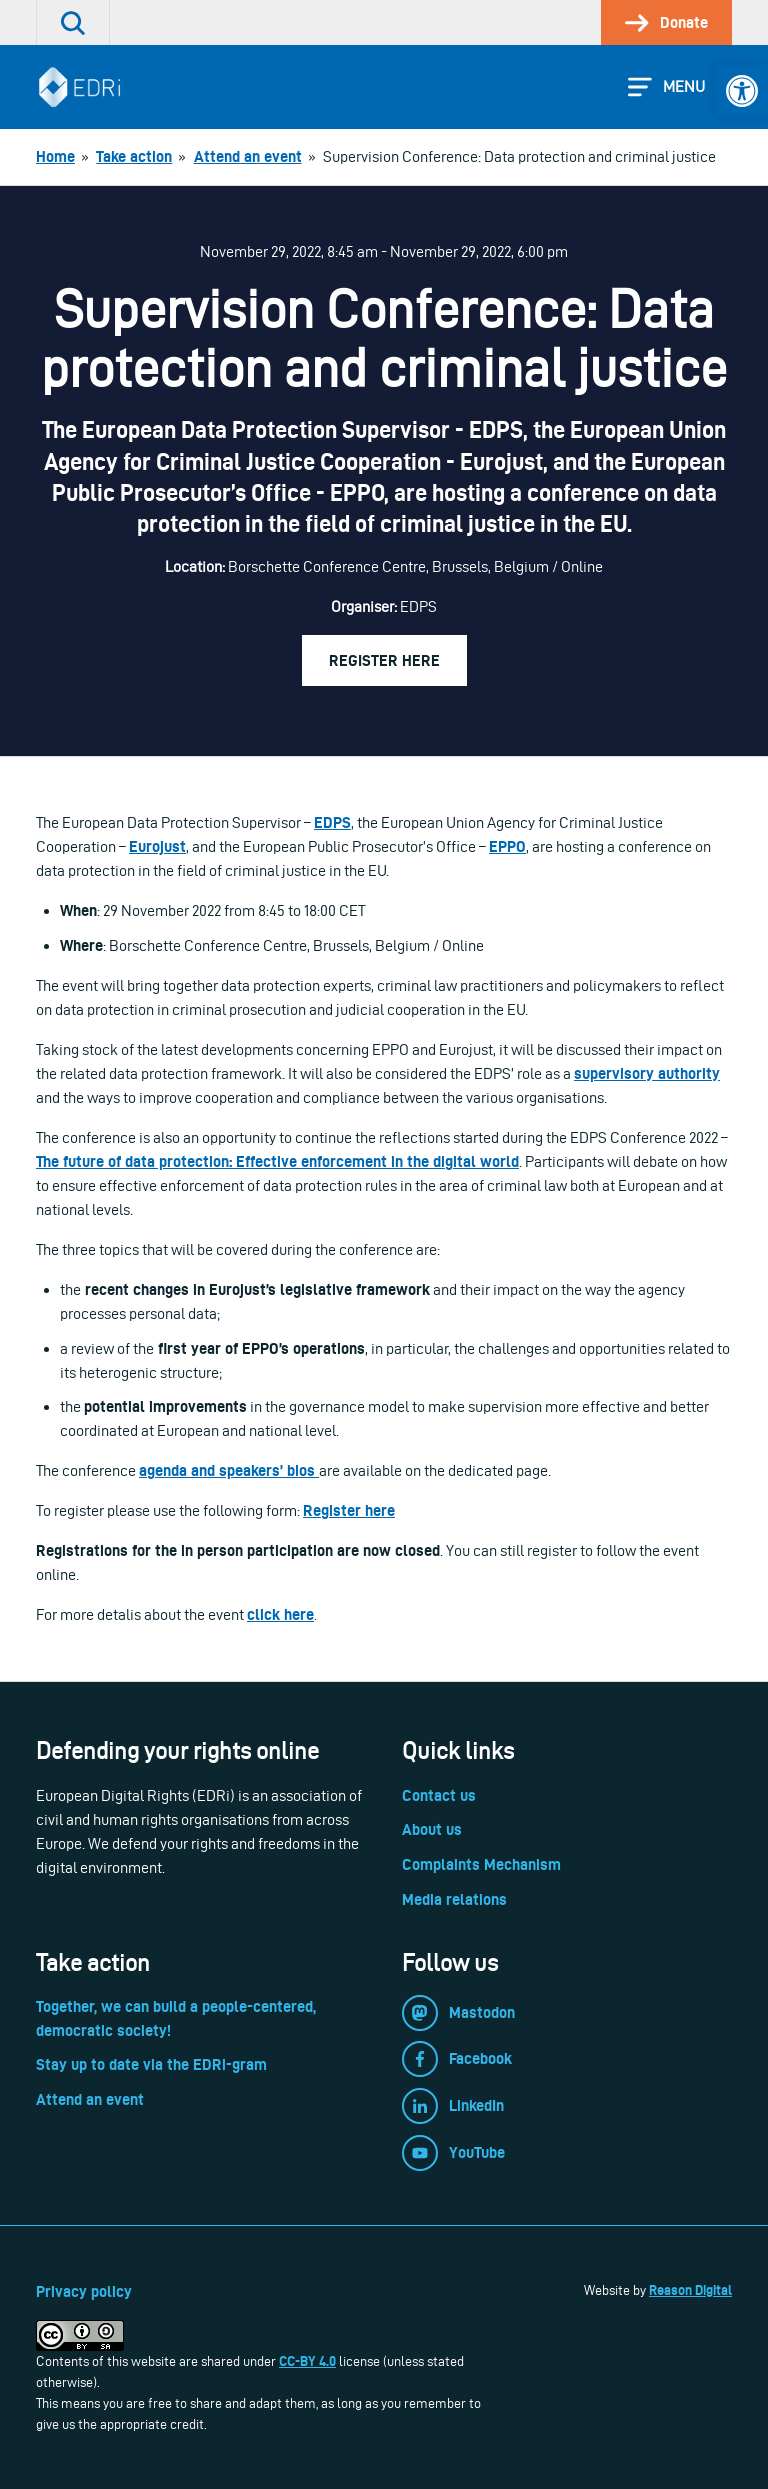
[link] (742, 91)
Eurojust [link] (157, 846)
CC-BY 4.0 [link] (307, 2361)
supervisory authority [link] (647, 1073)
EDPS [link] (332, 822)
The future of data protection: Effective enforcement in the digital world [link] (277, 1161)
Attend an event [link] (90, 2099)
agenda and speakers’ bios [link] (229, 1470)
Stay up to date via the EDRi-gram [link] (151, 2064)
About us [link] (432, 1829)
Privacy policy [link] (84, 2291)
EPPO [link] (507, 846)
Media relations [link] (454, 1899)
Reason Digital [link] (690, 2290)
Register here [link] (384, 660)
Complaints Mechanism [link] (481, 1864)
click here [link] (280, 1614)
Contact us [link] (439, 1795)
